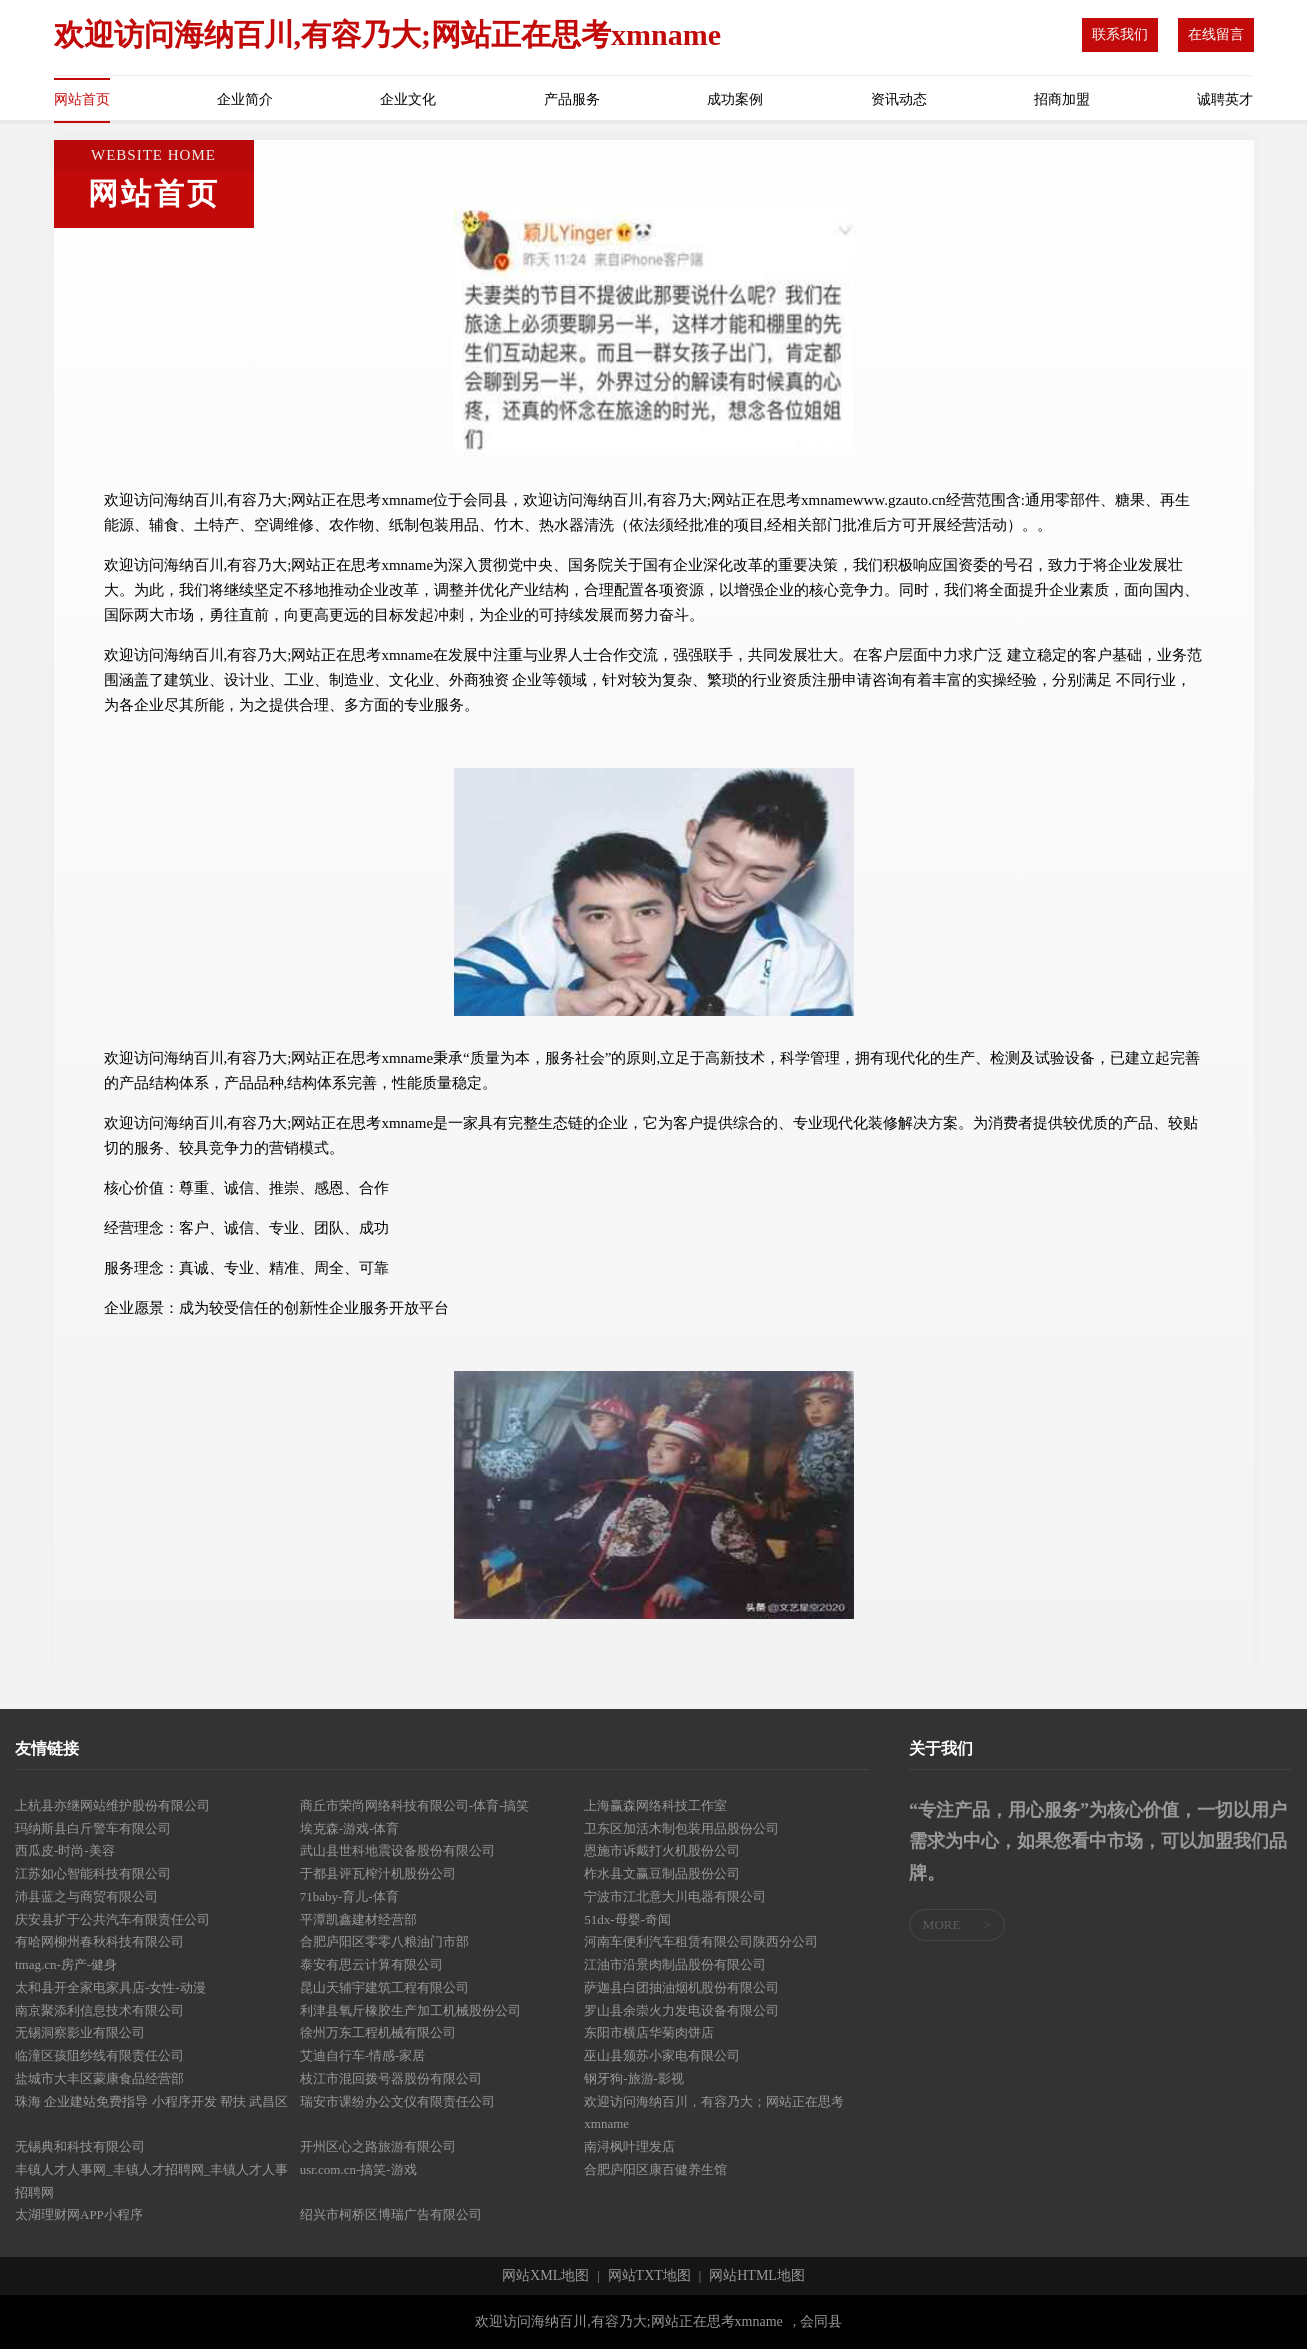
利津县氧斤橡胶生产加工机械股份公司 (410, 2010)
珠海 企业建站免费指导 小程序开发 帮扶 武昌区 (151, 2101)
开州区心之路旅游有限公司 (378, 2146)
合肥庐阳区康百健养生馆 (655, 2169)
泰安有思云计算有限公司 (371, 1964)
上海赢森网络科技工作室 (655, 1805)
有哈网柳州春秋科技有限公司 (99, 1941)
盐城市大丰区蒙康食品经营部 (99, 2078)
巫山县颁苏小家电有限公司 (662, 2055)
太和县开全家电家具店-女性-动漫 (110, 1987)
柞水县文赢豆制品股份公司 (662, 1873)
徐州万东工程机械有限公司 (378, 2032)
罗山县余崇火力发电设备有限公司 (681, 2010)
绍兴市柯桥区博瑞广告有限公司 (391, 2214)
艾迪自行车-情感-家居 (363, 2055)
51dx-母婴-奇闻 (627, 1919)
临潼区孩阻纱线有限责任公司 (99, 2055)
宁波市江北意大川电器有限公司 (675, 1896)
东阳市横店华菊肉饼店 (649, 2032)
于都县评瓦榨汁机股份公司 (378, 1873)
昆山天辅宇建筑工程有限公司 (384, 1987)
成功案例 (735, 99)
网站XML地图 (545, 2276)
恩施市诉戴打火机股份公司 (662, 1850)
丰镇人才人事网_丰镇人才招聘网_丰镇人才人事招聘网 (151, 2181)
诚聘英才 (1225, 99)
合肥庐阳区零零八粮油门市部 (384, 1941)
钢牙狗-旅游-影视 (634, 2078)
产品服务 (572, 99)
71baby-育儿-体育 (349, 1896)
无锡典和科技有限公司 (80, 2146)
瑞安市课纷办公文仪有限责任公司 (397, 2101)
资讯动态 (899, 99)
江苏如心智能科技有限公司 (93, 1873)
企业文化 (408, 99)
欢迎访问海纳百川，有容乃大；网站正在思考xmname (714, 2113)
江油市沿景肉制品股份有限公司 (675, 1964)
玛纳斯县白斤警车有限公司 (93, 1828)
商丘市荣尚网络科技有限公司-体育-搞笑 (415, 1805)
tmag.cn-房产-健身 (66, 1964)
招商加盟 (1062, 99)
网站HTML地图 (757, 2276)
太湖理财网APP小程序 (79, 2214)
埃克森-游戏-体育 (350, 1828)
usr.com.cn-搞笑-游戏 (358, 2169)
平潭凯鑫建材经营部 (358, 1919)
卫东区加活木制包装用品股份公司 (681, 1828)
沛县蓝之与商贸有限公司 (86, 1896)
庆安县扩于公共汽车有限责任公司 (112, 1919)
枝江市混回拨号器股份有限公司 (391, 2078)
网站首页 (82, 99)
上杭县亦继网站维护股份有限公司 (112, 1805)
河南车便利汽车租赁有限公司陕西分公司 (701, 1941)
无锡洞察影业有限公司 (80, 2032)
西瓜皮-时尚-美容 (65, 1850)
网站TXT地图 (649, 2276)
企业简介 (245, 99)
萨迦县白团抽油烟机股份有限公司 (681, 1987)
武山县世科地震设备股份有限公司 (397, 1850)
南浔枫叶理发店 (629, 2146)
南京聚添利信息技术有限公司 (99, 2010)
